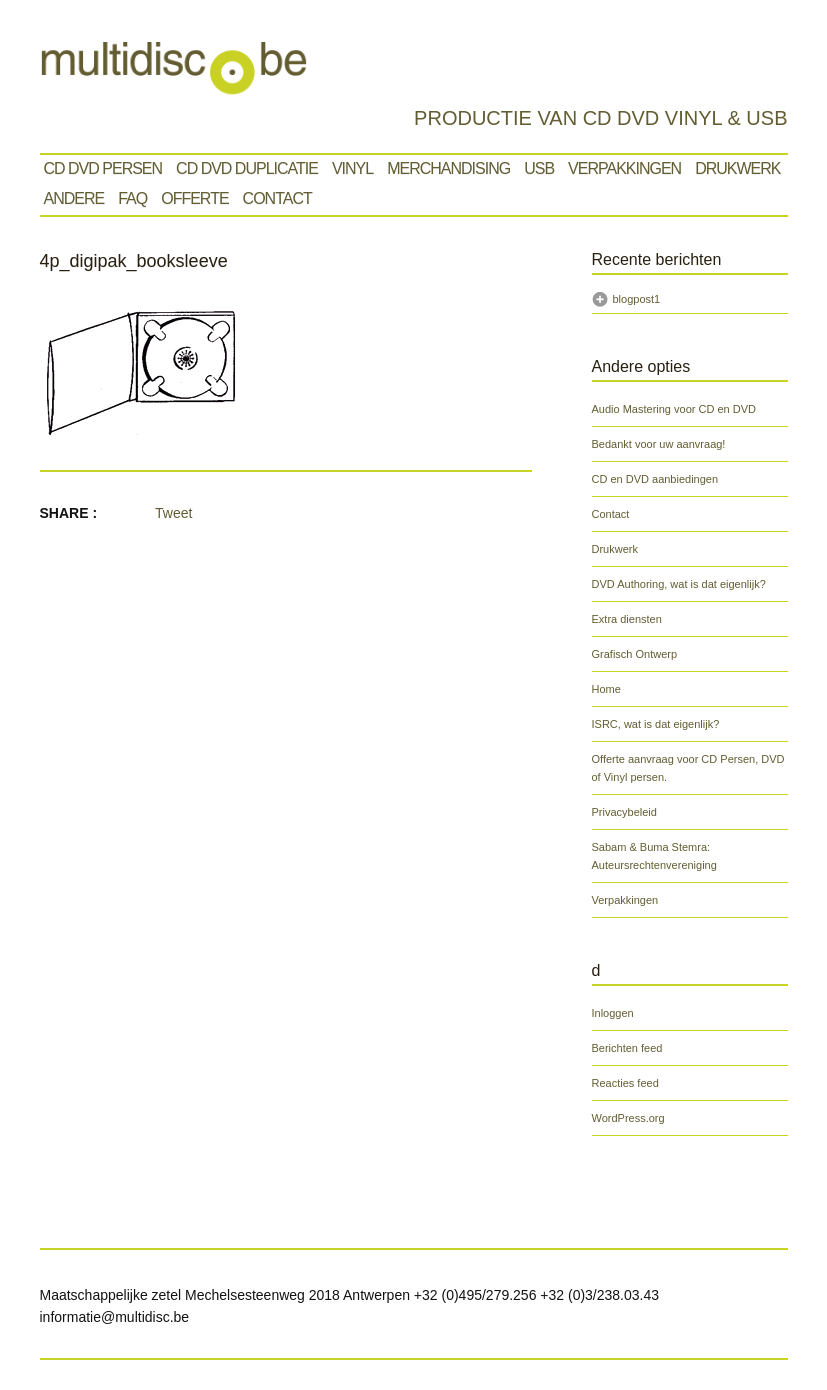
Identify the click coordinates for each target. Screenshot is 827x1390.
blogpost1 (637, 299)
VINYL (352, 168)
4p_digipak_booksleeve (134, 261)
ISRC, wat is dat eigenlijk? (656, 724)
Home (606, 689)
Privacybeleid (624, 812)
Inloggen (613, 1013)
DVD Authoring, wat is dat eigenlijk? (679, 584)
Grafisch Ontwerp (635, 654)
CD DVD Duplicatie (247, 168)
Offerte (194, 198)
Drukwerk (737, 168)
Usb (539, 168)
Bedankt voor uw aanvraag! (659, 444)
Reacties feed (625, 1083)
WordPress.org (628, 1118)
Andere (74, 198)
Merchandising (448, 168)
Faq (132, 198)
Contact (277, 198)
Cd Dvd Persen (103, 168)
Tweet (173, 513)
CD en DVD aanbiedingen (655, 479)
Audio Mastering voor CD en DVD (674, 409)
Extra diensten (627, 619)
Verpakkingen (624, 168)
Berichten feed (627, 1048)
